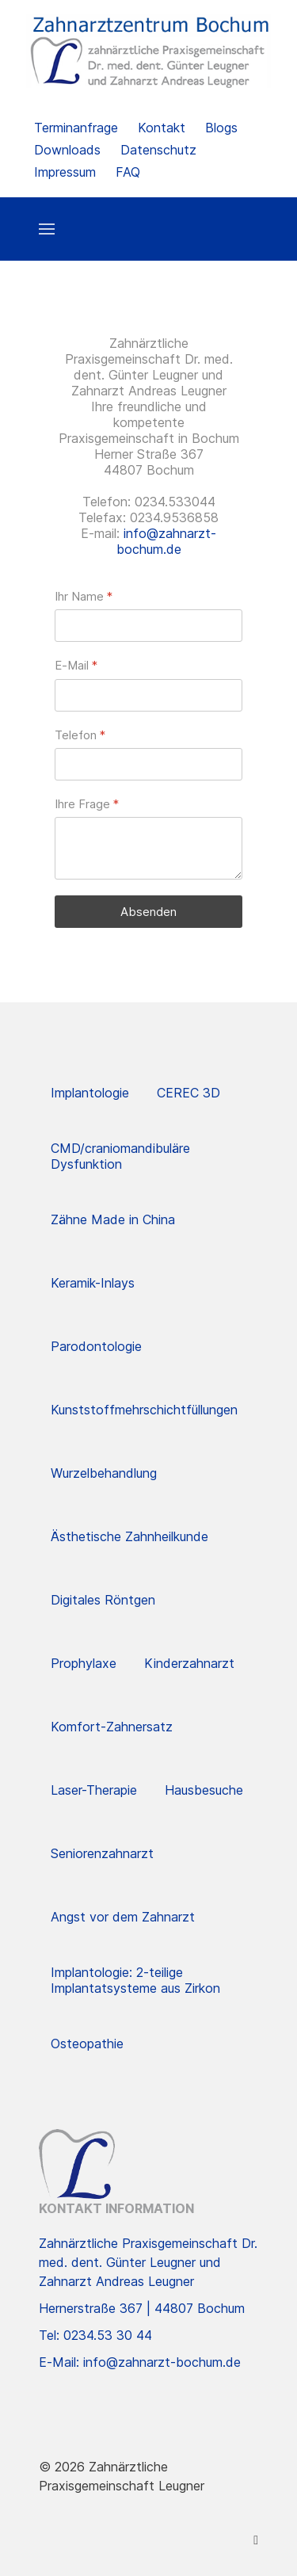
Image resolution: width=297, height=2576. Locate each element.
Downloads (67, 150)
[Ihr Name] (148, 626)
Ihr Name (83, 596)
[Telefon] (148, 764)
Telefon (80, 734)
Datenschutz (158, 150)
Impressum (65, 172)
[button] (47, 229)
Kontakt (161, 127)
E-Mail (76, 666)
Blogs (221, 127)
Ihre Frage (87, 803)
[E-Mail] (148, 695)
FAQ (128, 172)
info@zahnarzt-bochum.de (166, 541)
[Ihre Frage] (148, 848)
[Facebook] (255, 2539)
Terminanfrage (76, 127)
